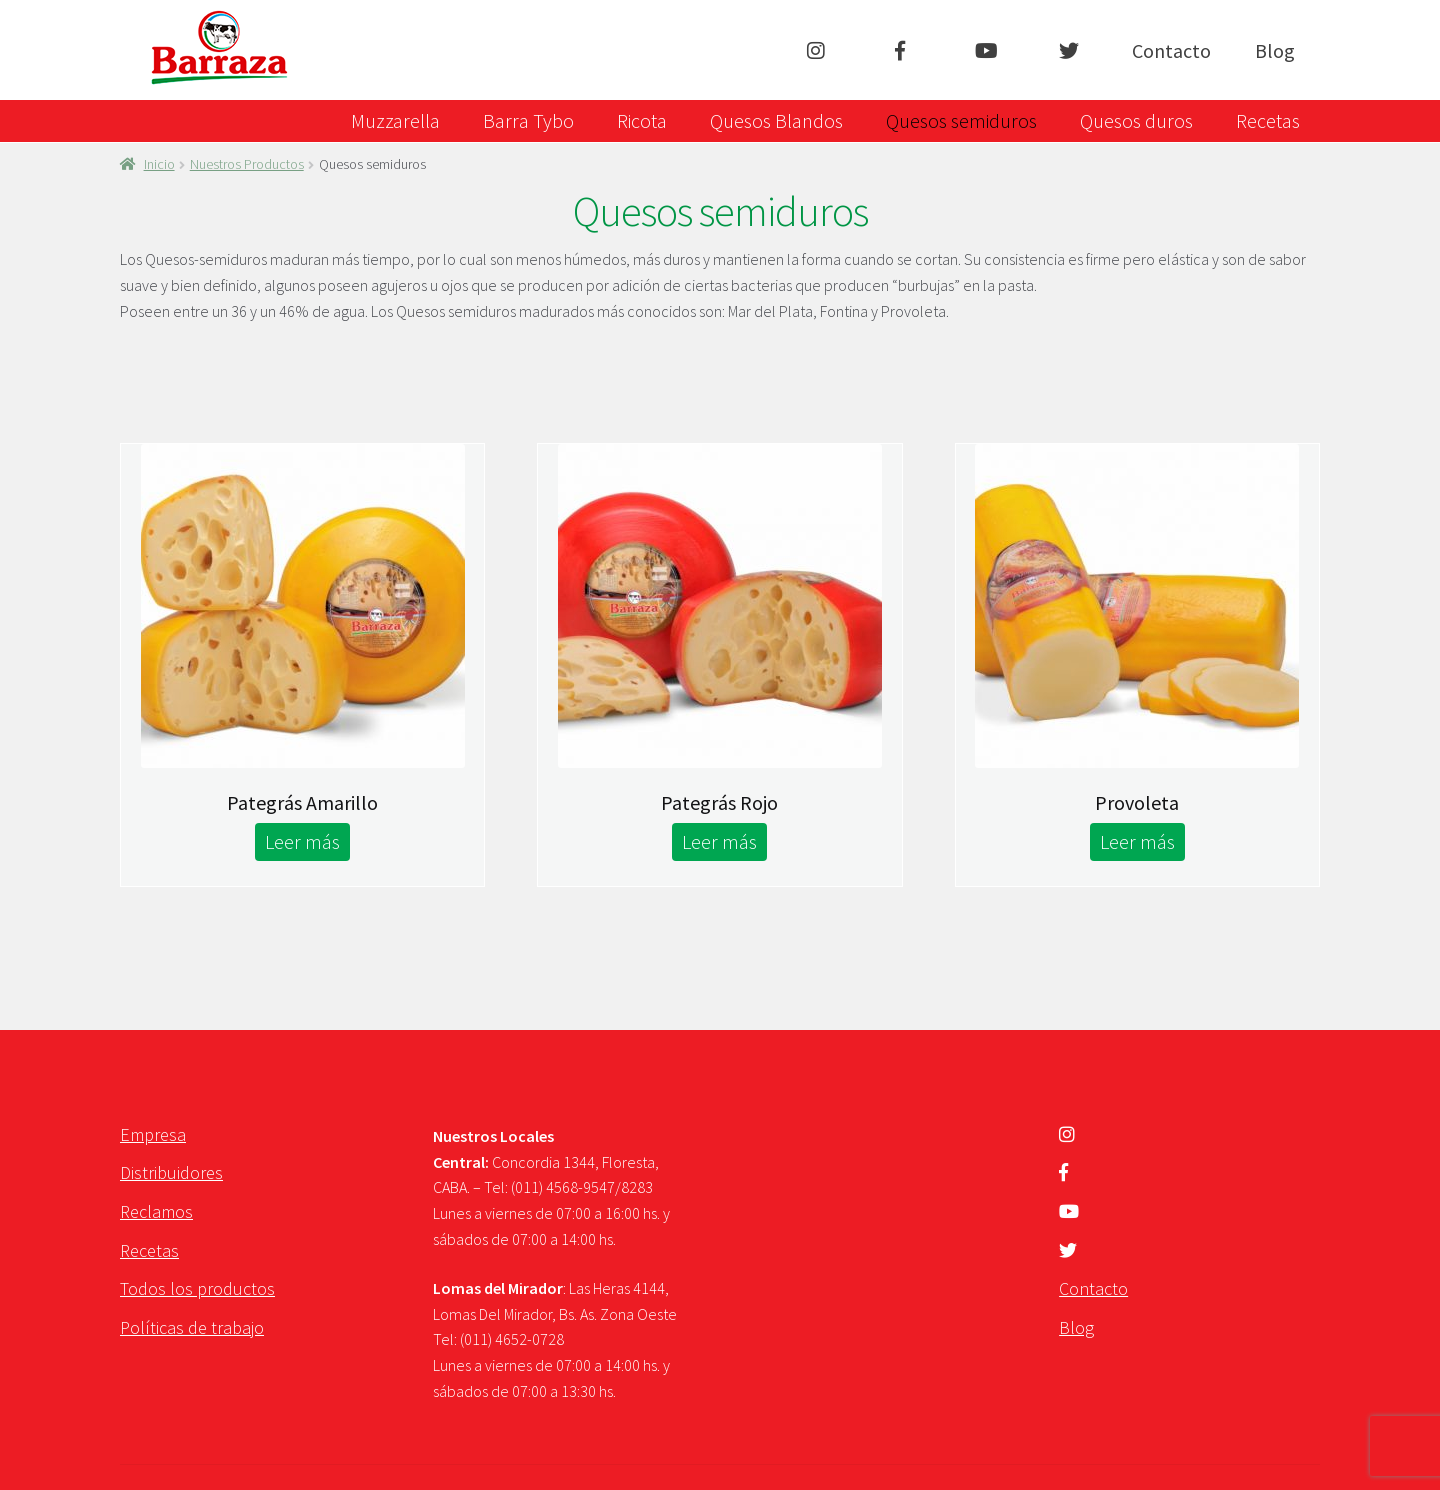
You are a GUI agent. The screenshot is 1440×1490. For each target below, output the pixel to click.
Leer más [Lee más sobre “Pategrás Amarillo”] (302, 841)
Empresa (153, 1134)
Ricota (642, 120)
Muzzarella (395, 120)
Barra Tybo (528, 120)
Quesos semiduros (961, 120)
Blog (1275, 50)
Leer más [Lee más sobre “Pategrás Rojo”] (719, 841)
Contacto (1171, 50)
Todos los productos (197, 1288)
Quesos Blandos (776, 120)
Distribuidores (171, 1172)
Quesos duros (1136, 120)
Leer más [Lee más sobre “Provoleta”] (1137, 841)
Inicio (159, 164)
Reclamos (156, 1211)
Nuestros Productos (247, 164)
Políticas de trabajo (192, 1327)
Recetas (1268, 120)
